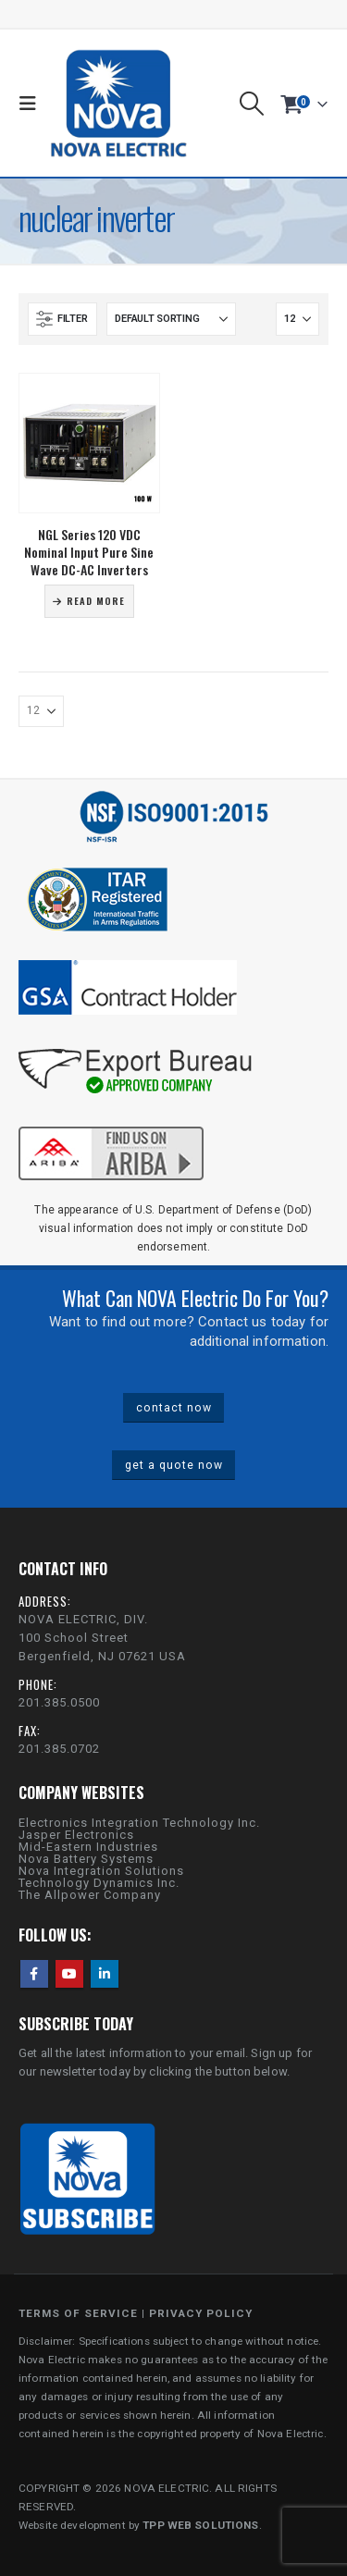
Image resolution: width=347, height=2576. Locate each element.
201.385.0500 (59, 1702)
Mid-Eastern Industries (88, 1847)
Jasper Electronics (76, 1835)
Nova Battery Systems (86, 1859)
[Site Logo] (118, 103)
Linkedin (104, 1974)
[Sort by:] (171, 319)
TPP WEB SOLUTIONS (200, 2525)
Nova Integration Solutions (101, 1871)
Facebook (34, 1974)
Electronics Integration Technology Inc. (139, 1823)
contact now (174, 1407)
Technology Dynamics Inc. (99, 1883)
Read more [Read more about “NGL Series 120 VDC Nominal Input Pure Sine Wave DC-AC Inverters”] (96, 601)
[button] (32, 103)
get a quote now (174, 1465)
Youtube (69, 1974)
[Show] (297, 319)
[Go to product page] (89, 443)
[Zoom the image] (111, 1123)
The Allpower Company (90, 1895)
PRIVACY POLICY (201, 2313)
